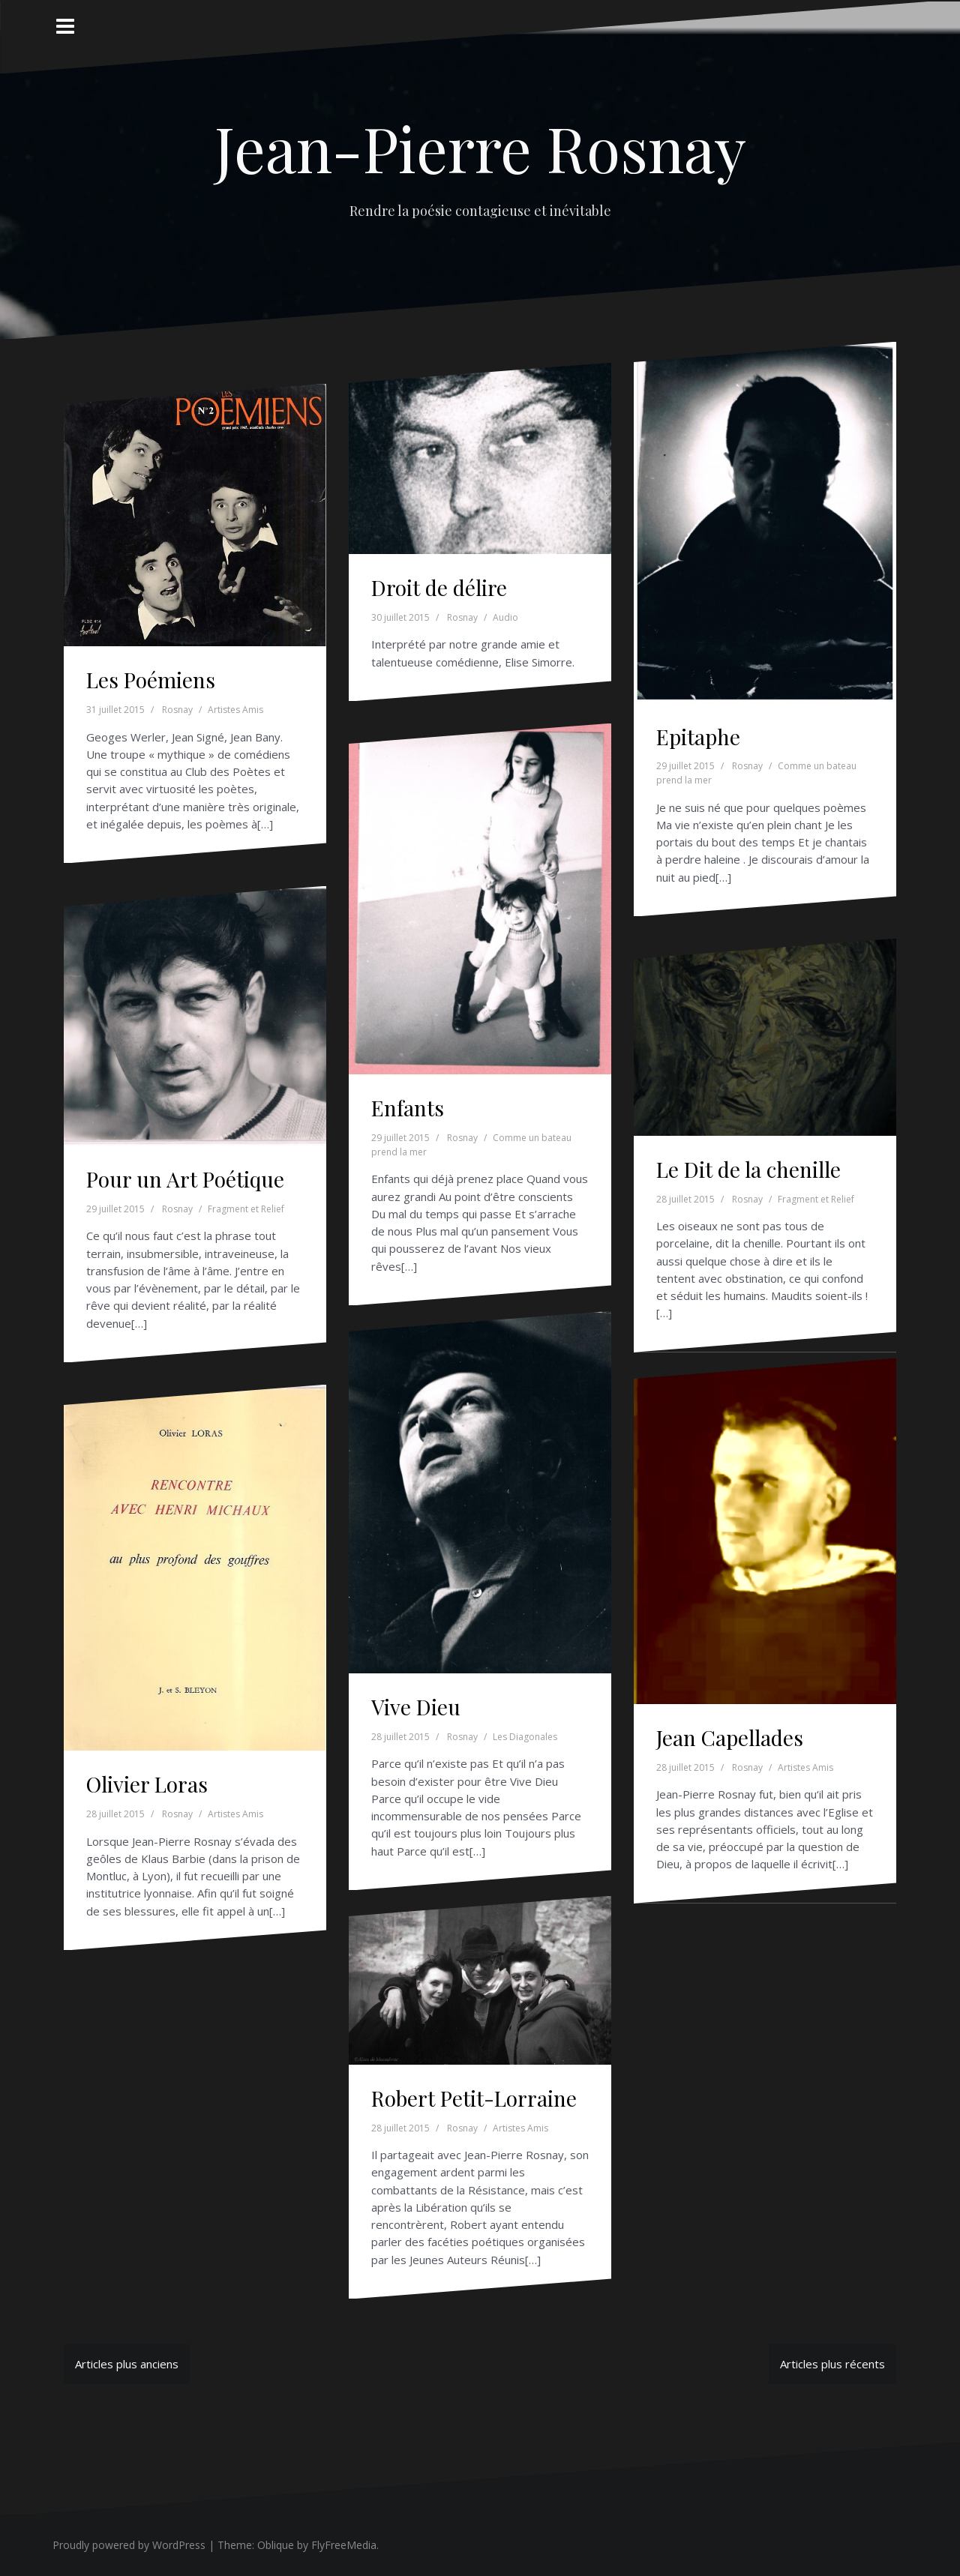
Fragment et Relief (246, 1209)
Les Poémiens (150, 679)
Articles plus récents (832, 2363)
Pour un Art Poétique (185, 1179)
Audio (505, 617)
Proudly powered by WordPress (129, 2545)
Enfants (407, 1108)
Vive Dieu (415, 1707)
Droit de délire (439, 587)
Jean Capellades (729, 1737)
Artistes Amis (235, 709)
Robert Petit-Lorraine (474, 2098)
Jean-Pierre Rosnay (480, 147)
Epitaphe (698, 736)
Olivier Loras (147, 1784)
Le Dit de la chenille (748, 1169)
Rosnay (177, 709)
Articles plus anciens (126, 2363)
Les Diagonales (525, 1736)
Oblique (275, 2545)
